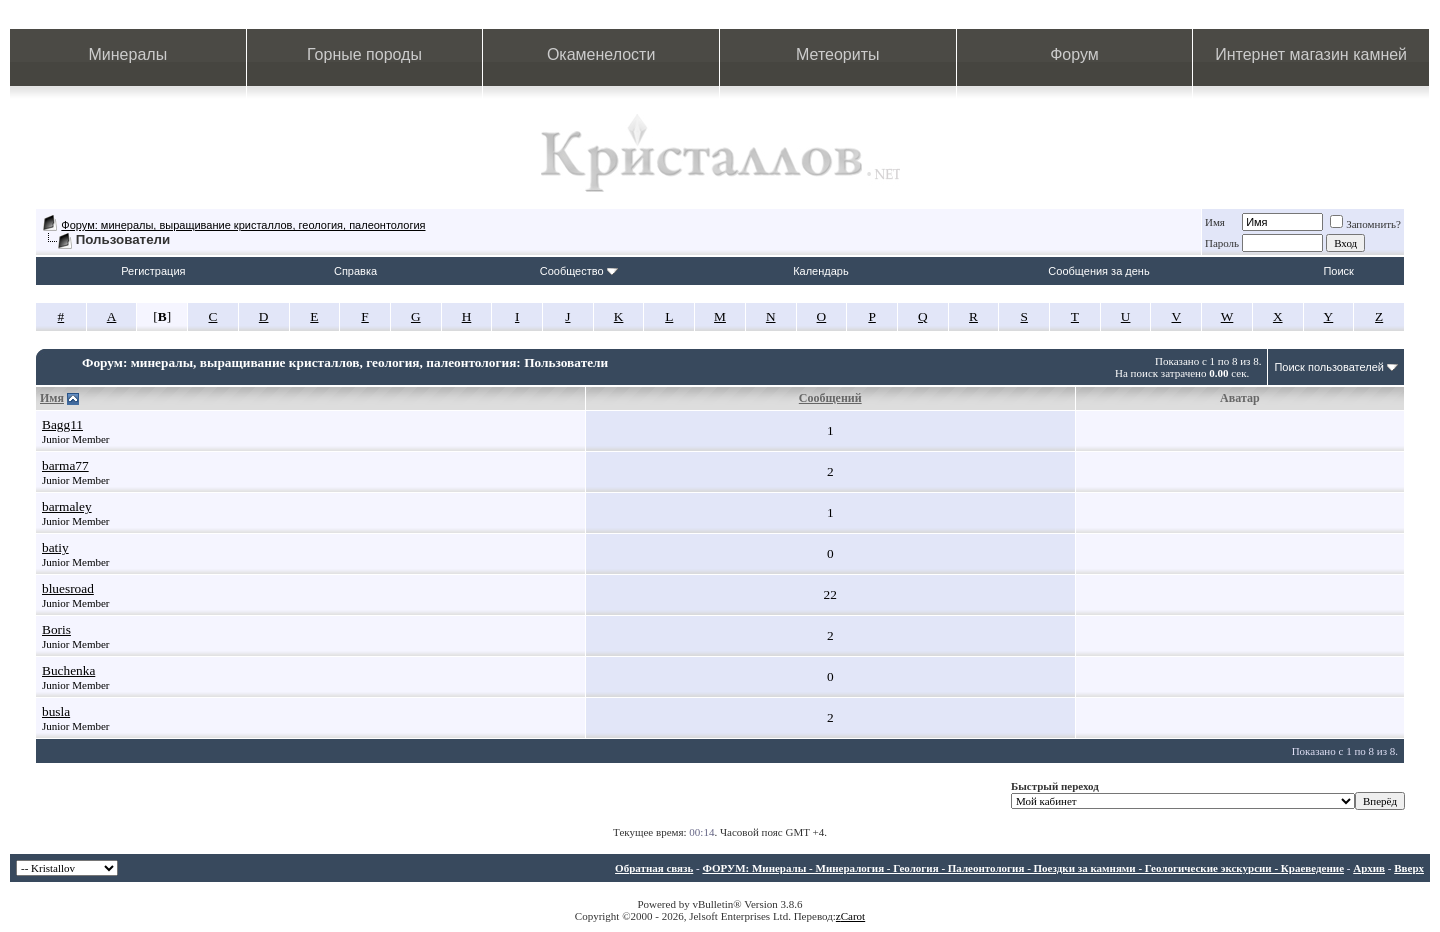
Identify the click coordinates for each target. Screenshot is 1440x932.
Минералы (128, 54)
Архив (1369, 868)
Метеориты (837, 54)
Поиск (1338, 271)
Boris (56, 629)
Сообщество (579, 271)
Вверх (1409, 868)
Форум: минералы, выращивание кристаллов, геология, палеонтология (243, 225)
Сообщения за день (1098, 271)
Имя (1215, 222)
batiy (55, 547)
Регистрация (153, 271)
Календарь (821, 271)
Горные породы (364, 54)
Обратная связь (654, 868)
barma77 (65, 465)
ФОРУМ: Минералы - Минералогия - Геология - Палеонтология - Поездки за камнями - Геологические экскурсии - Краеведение (1023, 868)
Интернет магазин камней (1311, 54)
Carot (853, 916)
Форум (1074, 54)
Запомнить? (1365, 224)
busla (56, 711)
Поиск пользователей (1329, 367)
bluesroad (68, 588)
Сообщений (830, 398)
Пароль (1222, 243)
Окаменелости (601, 54)
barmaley (67, 506)
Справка (355, 271)
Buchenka (68, 670)
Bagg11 (62, 424)
